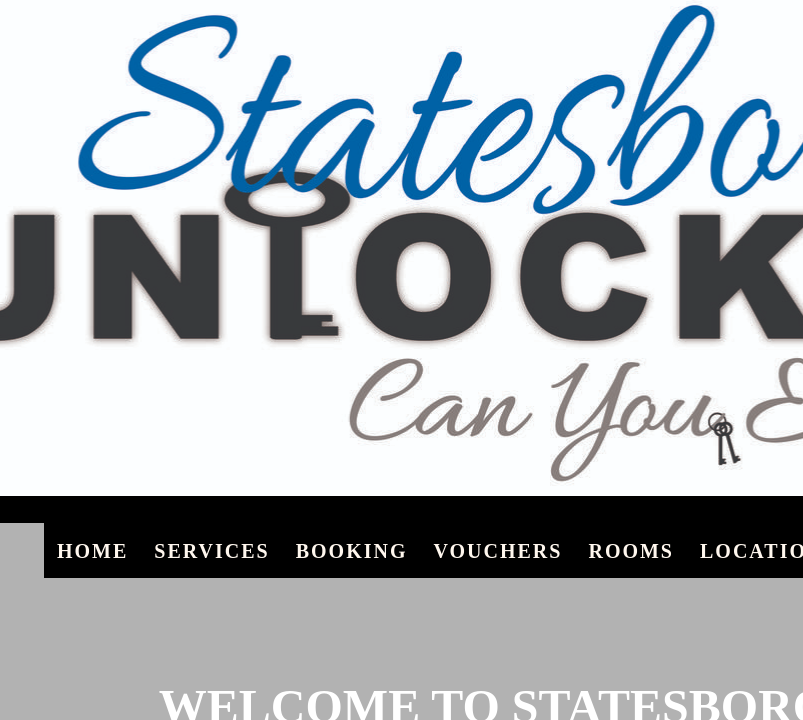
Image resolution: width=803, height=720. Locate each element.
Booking (352, 551)
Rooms (631, 551)
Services (211, 551)
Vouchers (497, 551)
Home (92, 551)
